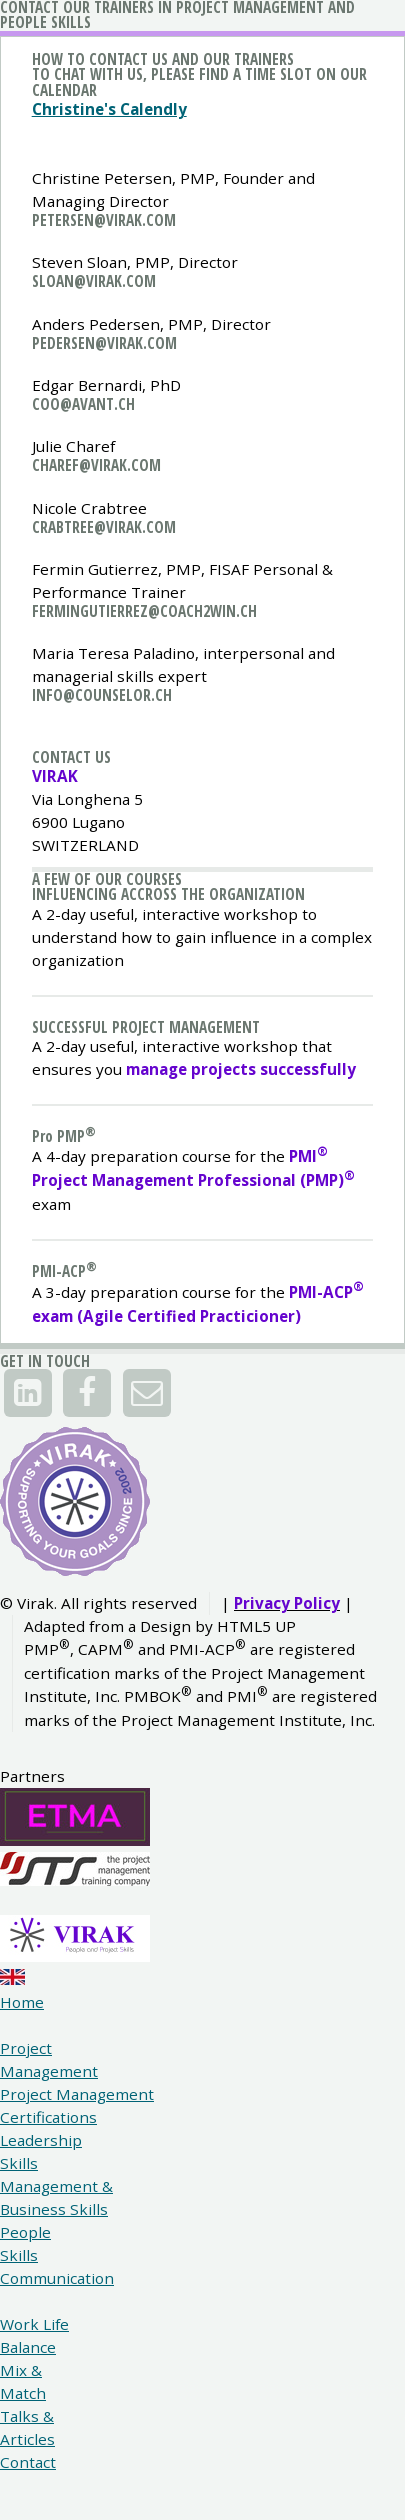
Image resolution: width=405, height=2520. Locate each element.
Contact (28, 2462)
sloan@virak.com (94, 281)
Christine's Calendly (109, 109)
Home (22, 2002)
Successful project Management (146, 1027)
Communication (57, 2278)
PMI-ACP (64, 1271)
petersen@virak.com (104, 220)
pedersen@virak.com (104, 343)
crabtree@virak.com (104, 527)
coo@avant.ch (83, 404)
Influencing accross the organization (168, 894)
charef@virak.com (96, 465)
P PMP (58, 1136)
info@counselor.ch (102, 695)
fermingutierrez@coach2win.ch (144, 611)
